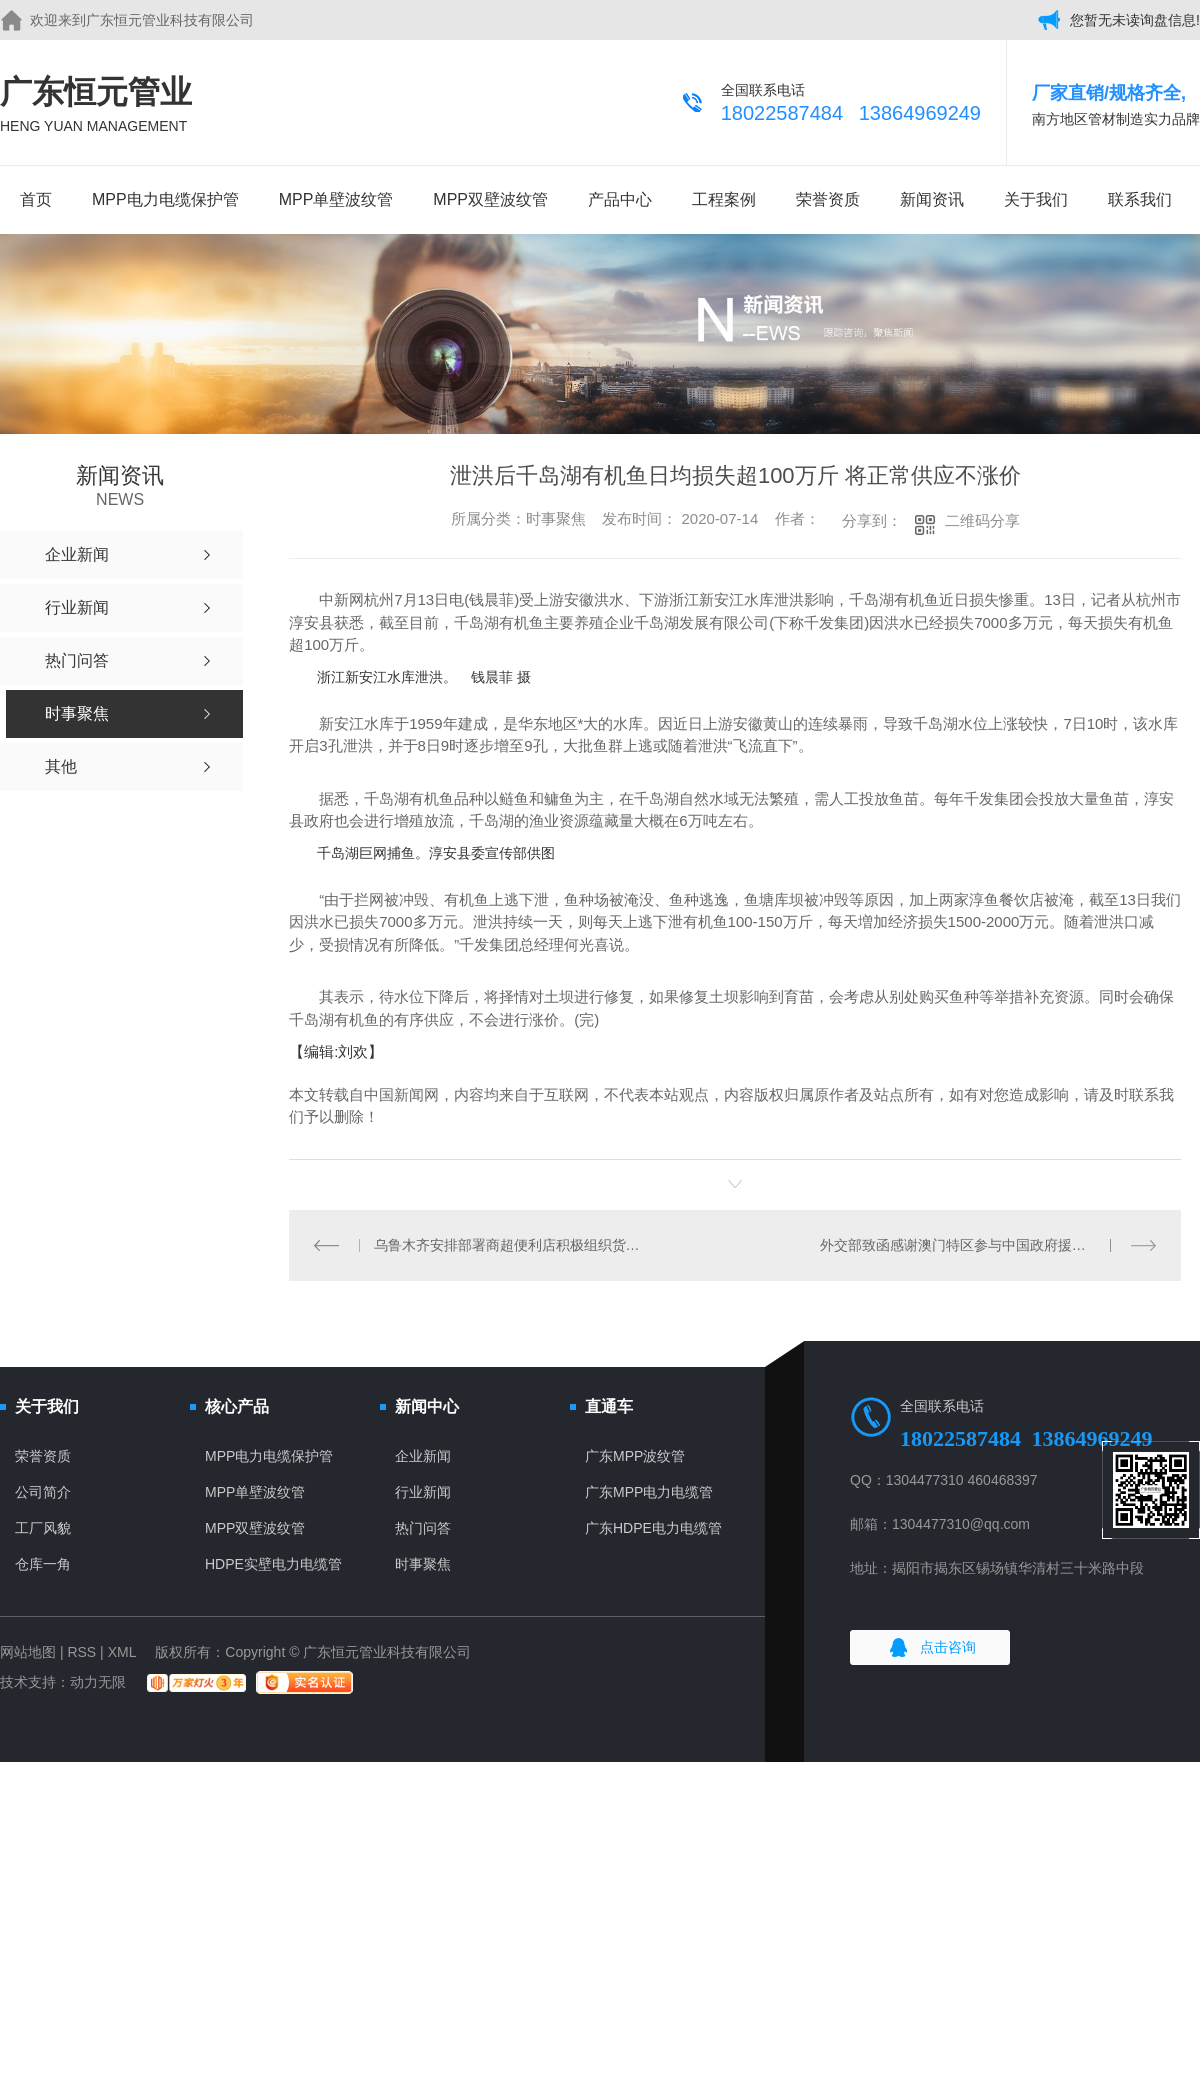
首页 (36, 199)
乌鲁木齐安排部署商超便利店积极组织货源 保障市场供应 (512, 1245)
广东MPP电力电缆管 (649, 1492)
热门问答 (423, 1528)
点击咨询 (948, 1647)
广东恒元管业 (96, 105)
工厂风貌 (43, 1528)
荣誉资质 (828, 199)
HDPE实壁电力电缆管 (273, 1564)
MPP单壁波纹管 (336, 199)
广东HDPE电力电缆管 (653, 1528)
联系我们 (1140, 199)
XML (122, 1652)
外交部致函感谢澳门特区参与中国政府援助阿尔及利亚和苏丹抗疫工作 (988, 1245)
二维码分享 (982, 520)
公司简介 (43, 1492)
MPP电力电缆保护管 (165, 199)
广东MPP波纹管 (635, 1456)
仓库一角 (43, 1564)
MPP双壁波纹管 (490, 199)
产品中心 (620, 199)
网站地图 (28, 1652)
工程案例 (724, 199)
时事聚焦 (423, 1564)
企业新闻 (423, 1456)
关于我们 (1036, 199)
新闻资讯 (932, 199)
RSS (81, 1652)
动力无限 (98, 1682)
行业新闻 (423, 1492)
